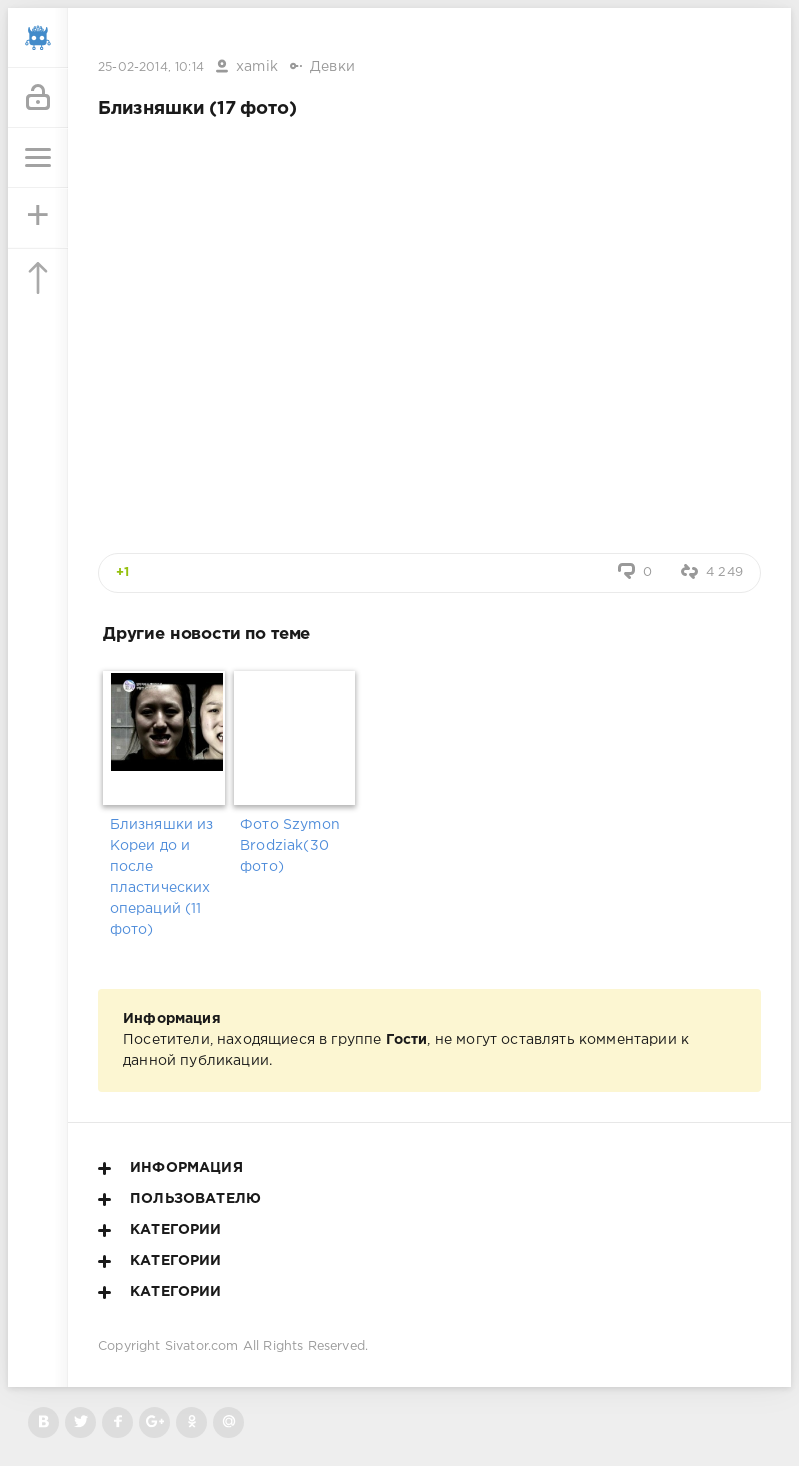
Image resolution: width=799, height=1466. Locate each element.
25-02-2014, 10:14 (151, 67)
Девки (332, 67)
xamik (257, 67)
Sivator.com (202, 1346)
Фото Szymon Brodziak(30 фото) (290, 846)
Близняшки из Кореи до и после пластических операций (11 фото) (162, 877)
